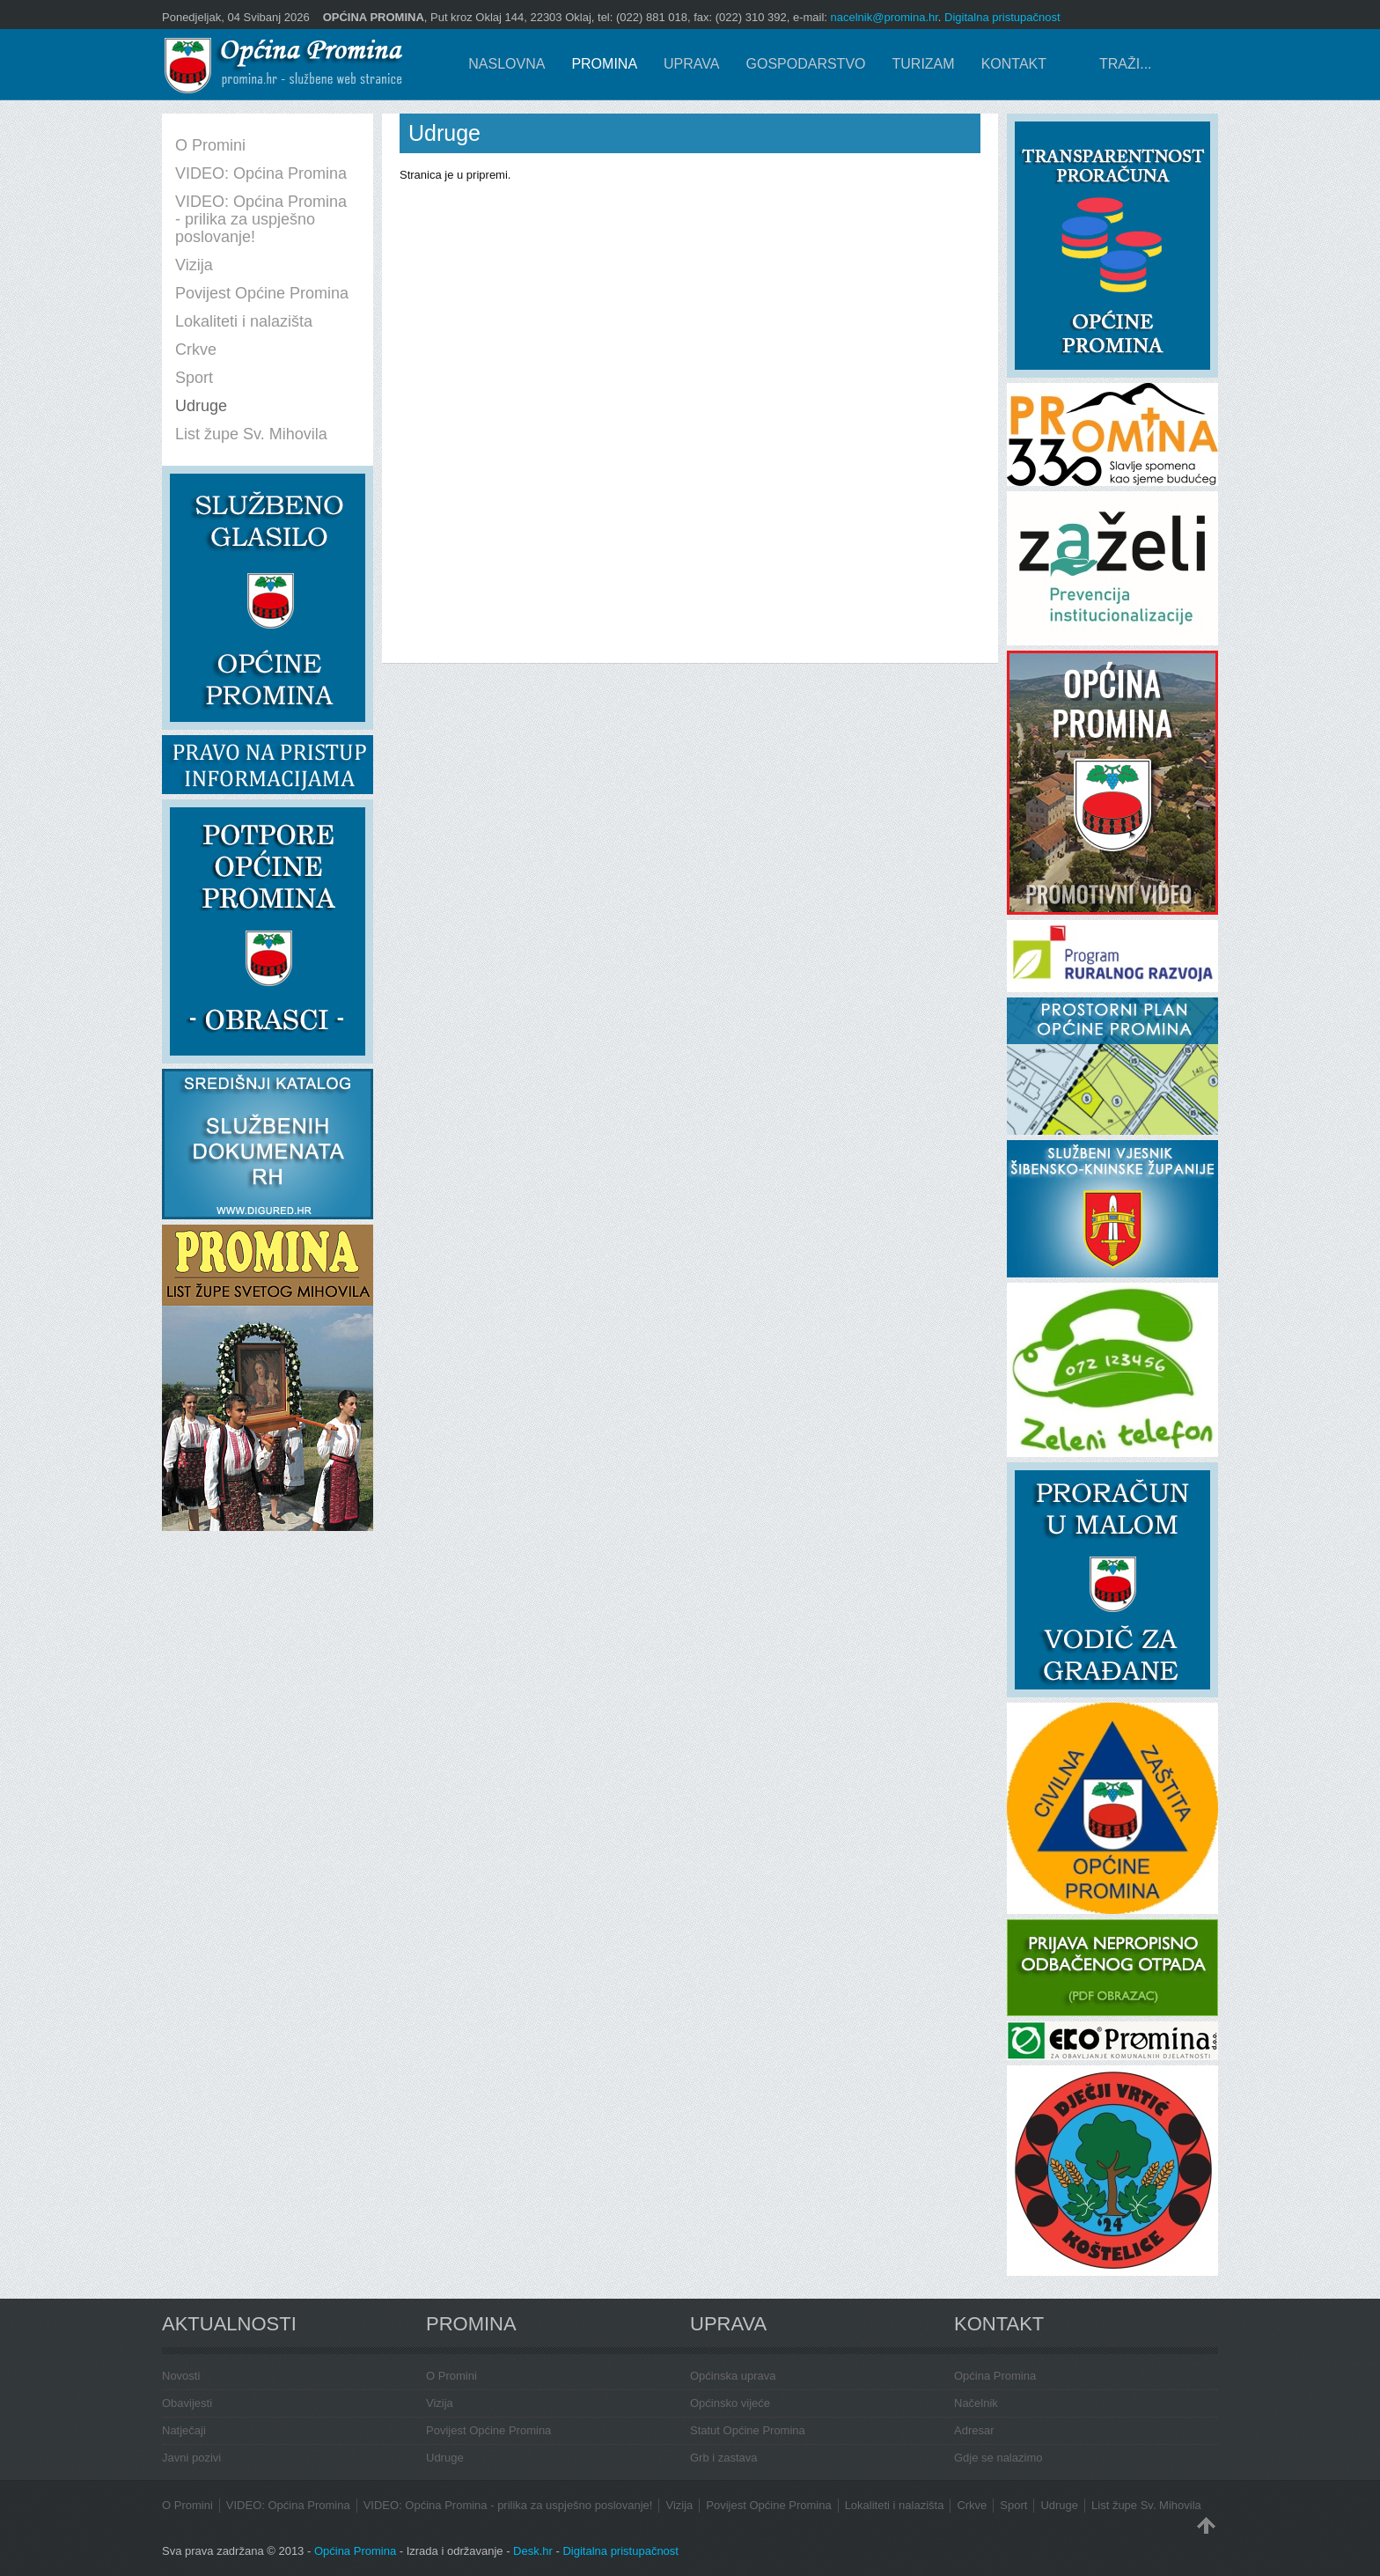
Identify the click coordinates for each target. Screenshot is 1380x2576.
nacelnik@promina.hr (884, 17)
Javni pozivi (191, 2457)
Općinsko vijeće (730, 2403)
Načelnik (976, 2403)
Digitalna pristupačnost (1002, 17)
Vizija (439, 2403)
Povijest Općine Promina (488, 2430)
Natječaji (184, 2430)
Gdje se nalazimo (998, 2457)
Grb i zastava (724, 2457)
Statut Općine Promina (747, 2430)
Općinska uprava (733, 2375)
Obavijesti (187, 2403)
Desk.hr (533, 2551)
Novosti (181, 2375)
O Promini (451, 2375)
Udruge (445, 2457)
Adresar (974, 2430)
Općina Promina (995, 2375)
